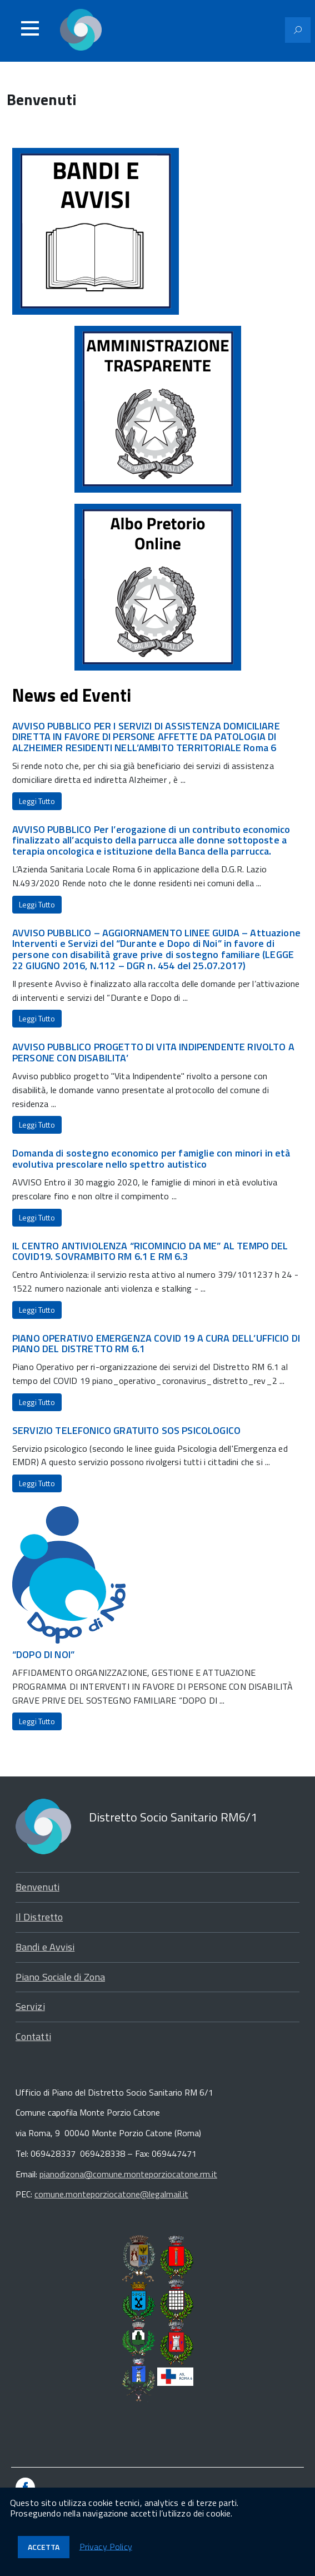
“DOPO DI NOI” (43, 1654)
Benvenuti (37, 1886)
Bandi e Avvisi (45, 1946)
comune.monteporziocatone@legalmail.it (111, 2194)
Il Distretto (39, 1916)
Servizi (30, 2006)
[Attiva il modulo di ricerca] (298, 30)
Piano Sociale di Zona (60, 1976)
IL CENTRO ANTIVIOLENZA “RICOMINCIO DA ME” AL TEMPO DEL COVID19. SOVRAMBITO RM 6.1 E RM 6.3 (150, 1251)
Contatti (33, 2036)
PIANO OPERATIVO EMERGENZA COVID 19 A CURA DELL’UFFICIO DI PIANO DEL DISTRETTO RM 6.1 (156, 1344)
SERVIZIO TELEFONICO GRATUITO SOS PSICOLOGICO (126, 1430)
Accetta (43, 2547)
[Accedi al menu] (30, 28)
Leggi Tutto (37, 801)
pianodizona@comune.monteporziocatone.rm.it (128, 2174)
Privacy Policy (105, 2546)
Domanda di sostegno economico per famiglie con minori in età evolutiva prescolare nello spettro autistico (151, 1158)
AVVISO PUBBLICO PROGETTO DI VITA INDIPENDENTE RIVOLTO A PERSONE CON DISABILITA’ (153, 1052)
